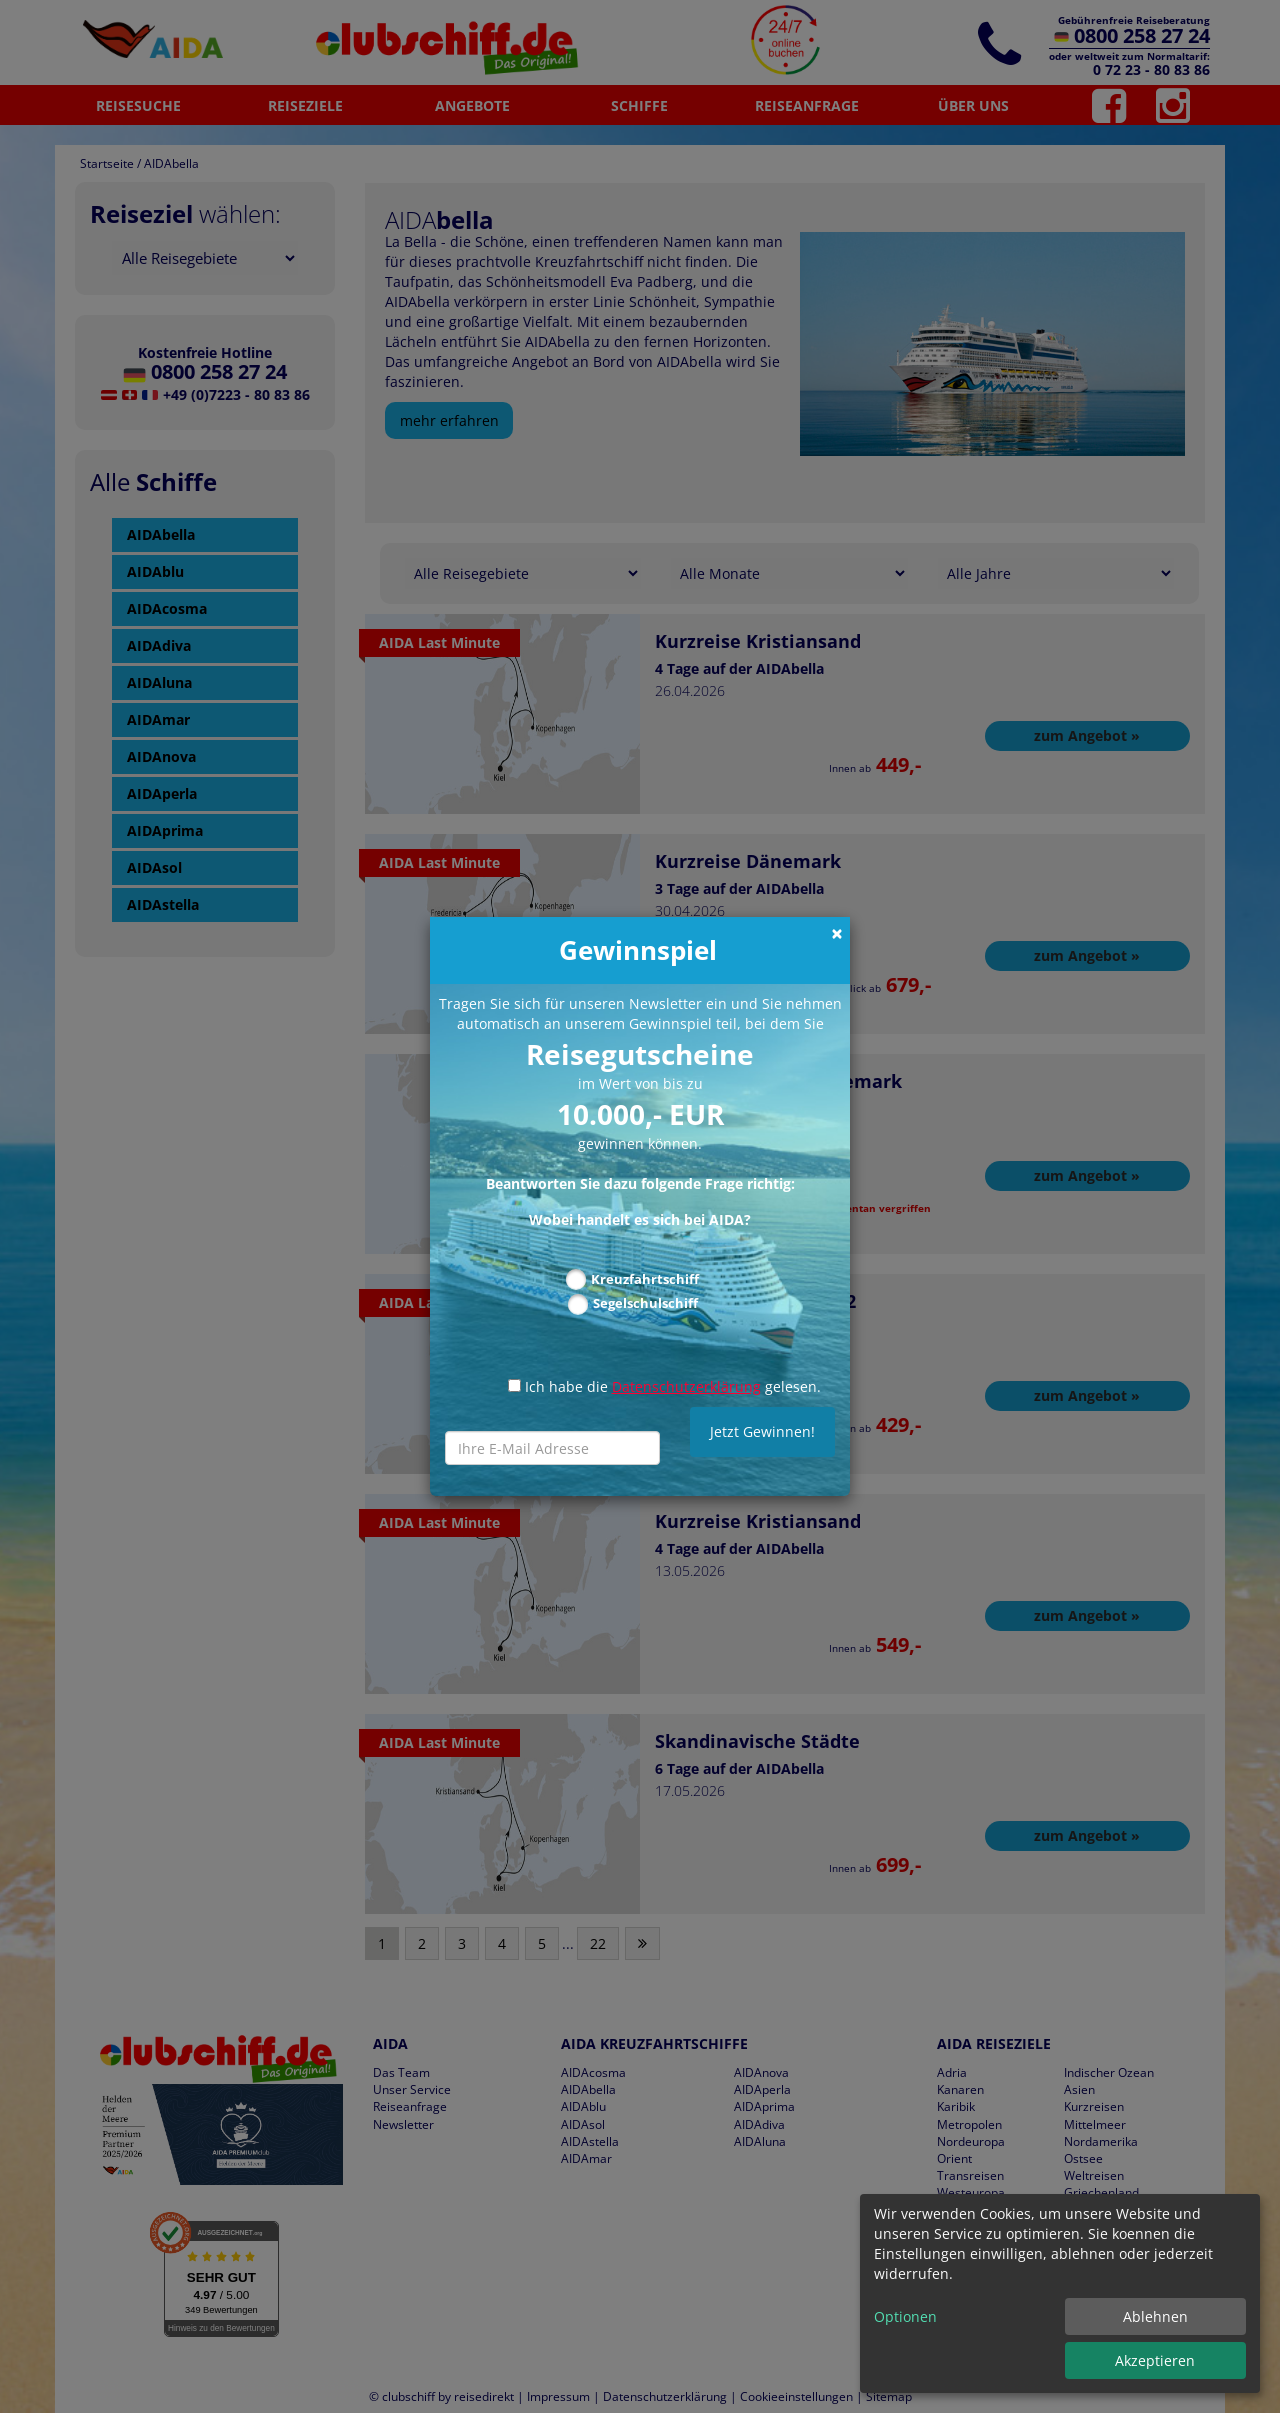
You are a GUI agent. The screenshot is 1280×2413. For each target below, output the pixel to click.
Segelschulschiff (645, 1303)
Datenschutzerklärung (686, 1386)
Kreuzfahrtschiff (645, 1279)
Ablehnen (1155, 2316)
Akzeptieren (1155, 2360)
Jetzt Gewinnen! (762, 1431)
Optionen (905, 2316)
